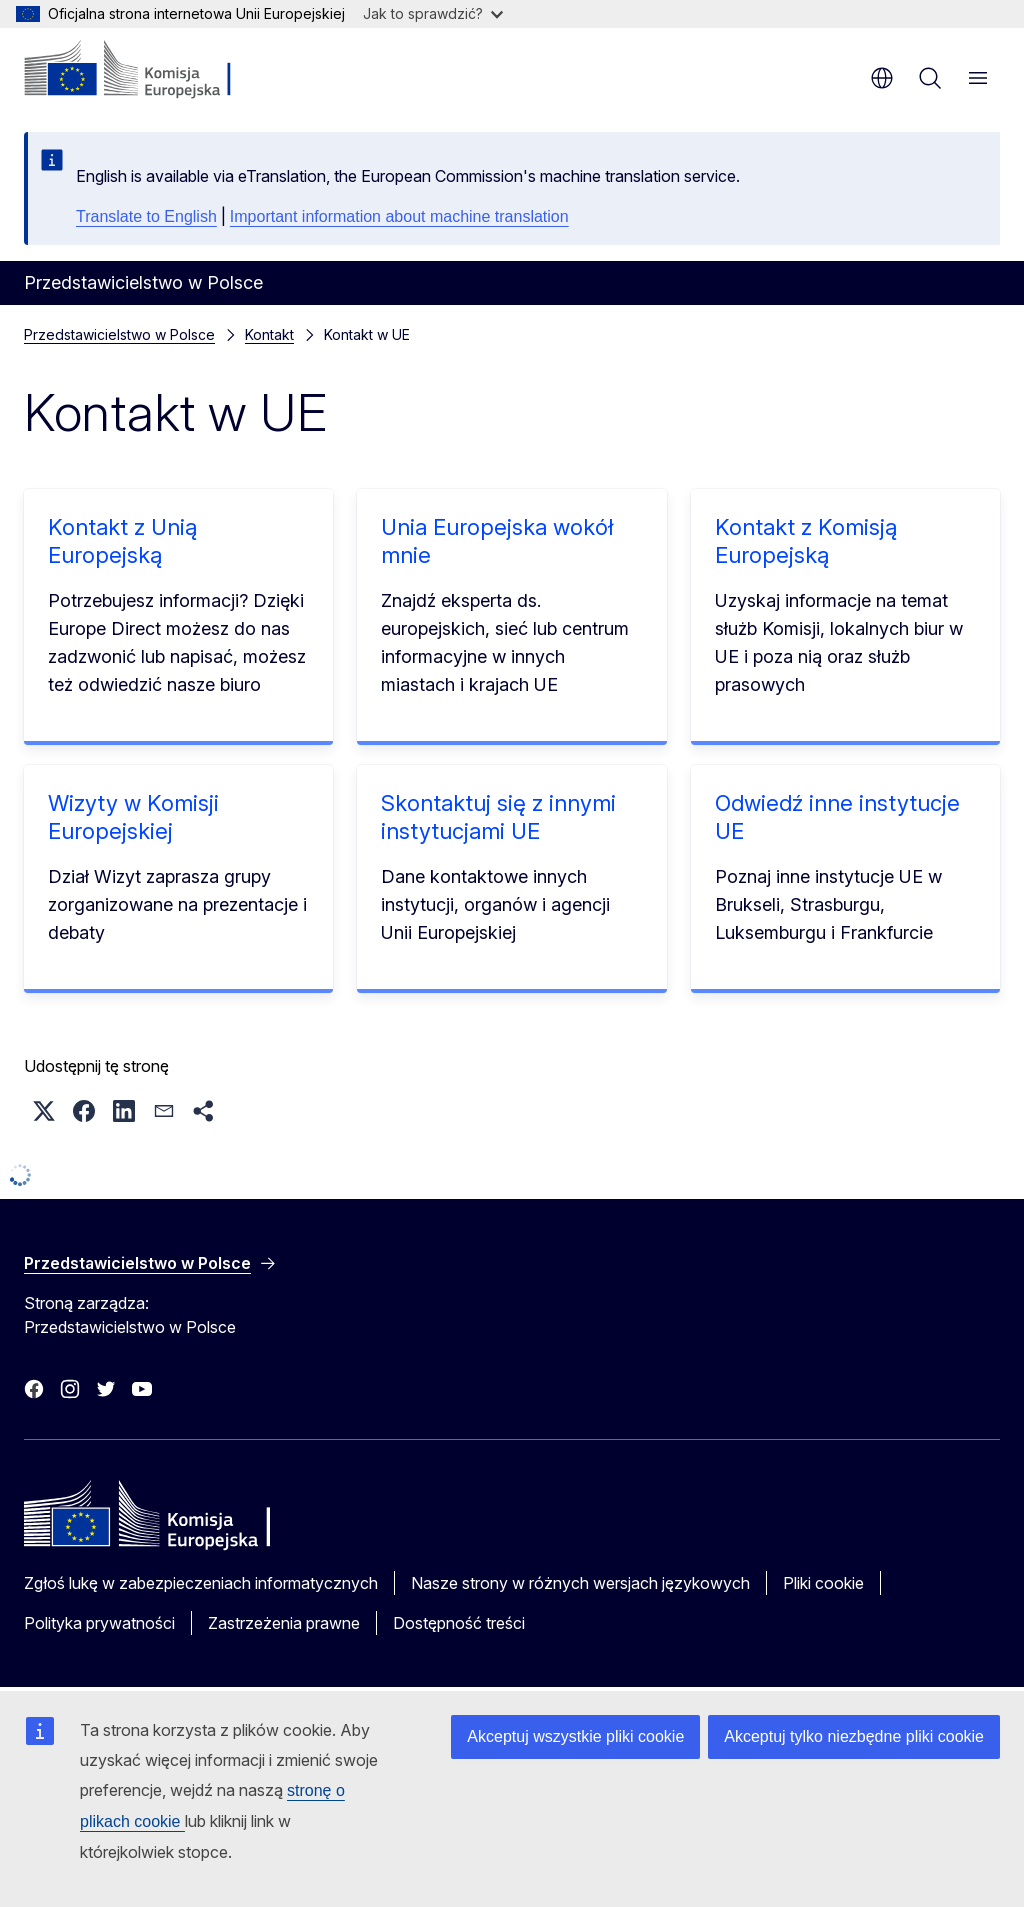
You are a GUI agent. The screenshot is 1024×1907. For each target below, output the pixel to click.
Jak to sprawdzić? (433, 13)
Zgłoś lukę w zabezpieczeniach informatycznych (201, 1583)
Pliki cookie (823, 1583)
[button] (44, 1111)
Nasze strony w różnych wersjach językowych (580, 1583)
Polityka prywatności (99, 1623)
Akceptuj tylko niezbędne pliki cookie (854, 1736)
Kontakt (269, 334)
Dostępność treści (459, 1623)
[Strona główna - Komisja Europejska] (145, 70)
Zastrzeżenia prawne (284, 1623)
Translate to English (146, 216)
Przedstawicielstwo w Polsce (119, 334)
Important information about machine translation (399, 216)
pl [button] (882, 78)
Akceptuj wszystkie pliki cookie (575, 1736)
